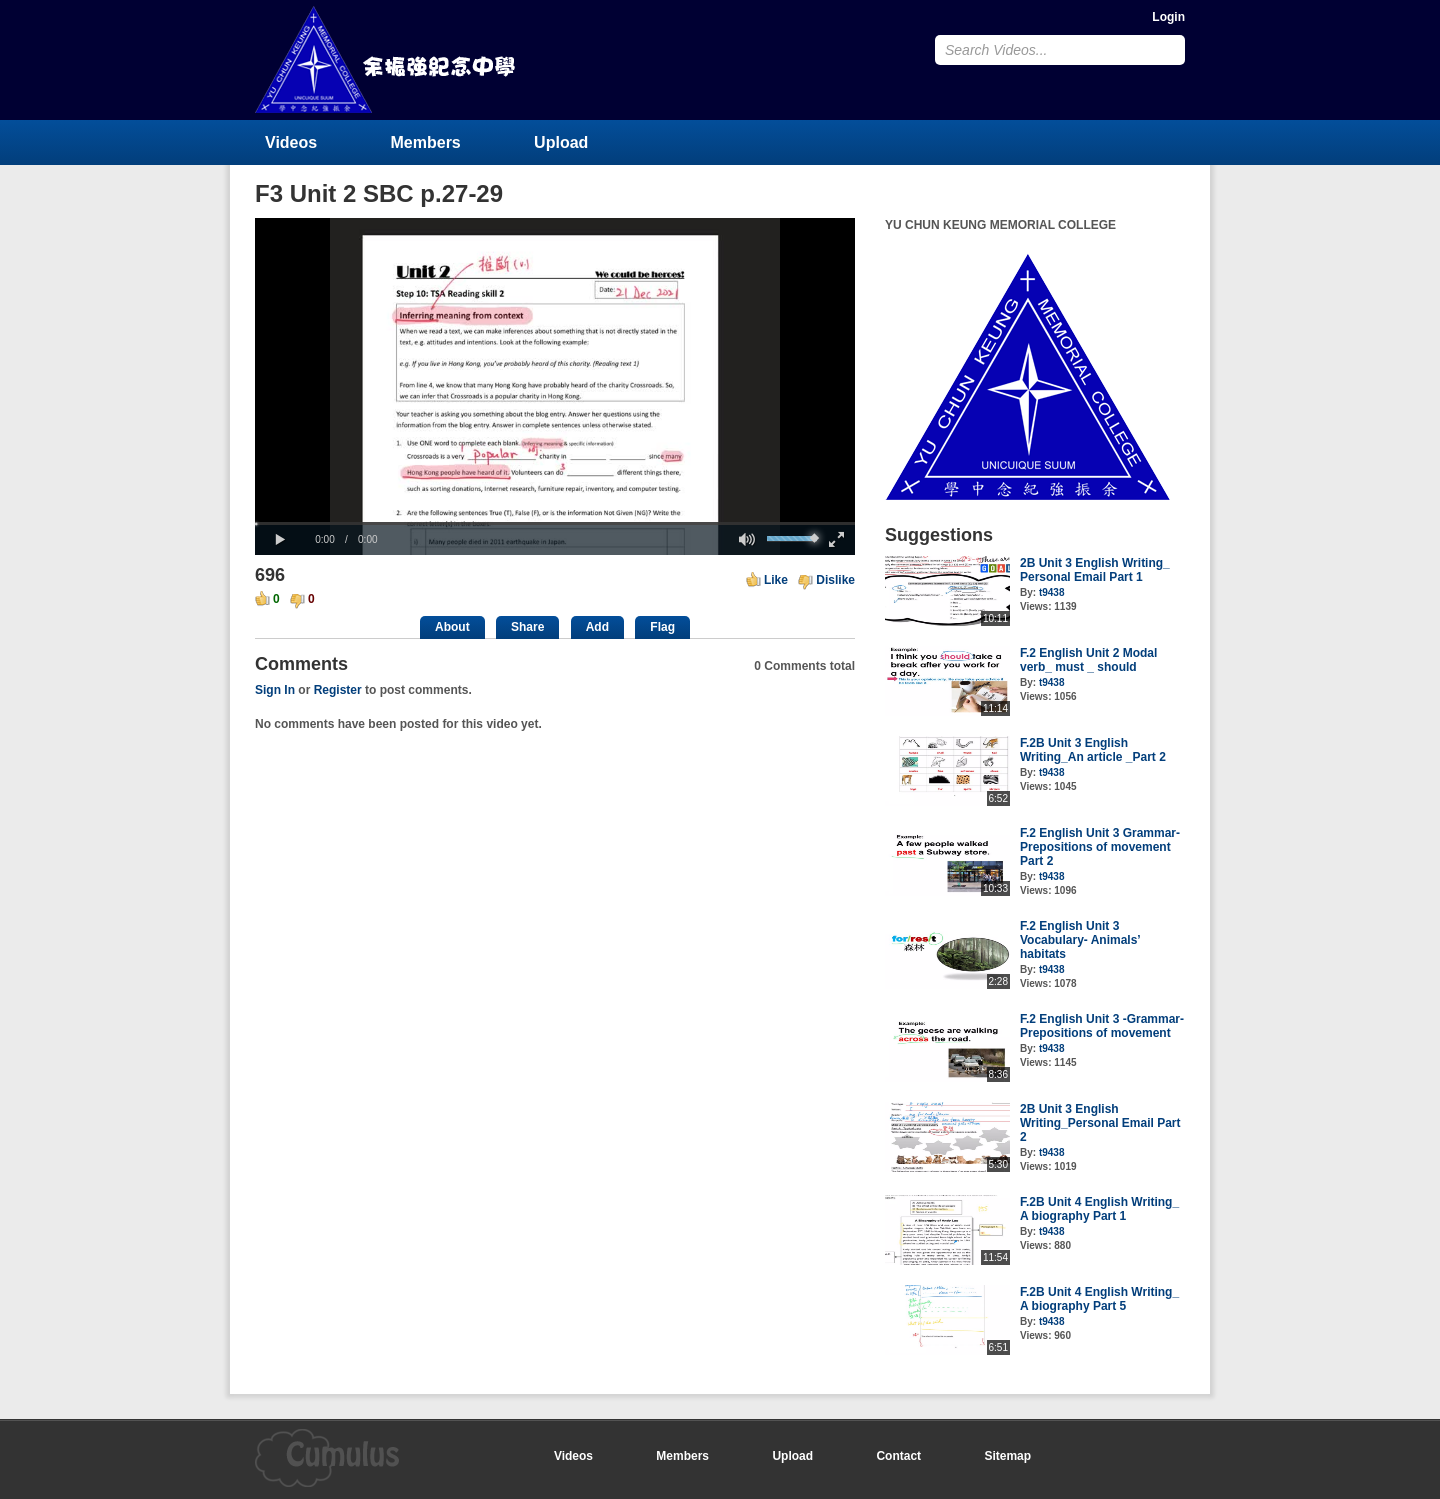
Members (426, 142)
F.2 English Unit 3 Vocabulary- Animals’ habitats (1080, 940)
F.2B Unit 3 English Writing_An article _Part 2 (1093, 750)
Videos (291, 142)
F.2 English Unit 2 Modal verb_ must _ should (1088, 660)
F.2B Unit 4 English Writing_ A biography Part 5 (1099, 1299)
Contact (898, 1456)
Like (776, 580)
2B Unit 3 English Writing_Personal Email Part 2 (1100, 1123)
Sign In (275, 690)
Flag (662, 627)
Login (1168, 17)
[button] (280, 540)
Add (597, 627)
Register (338, 690)
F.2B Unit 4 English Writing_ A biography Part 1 (1099, 1209)
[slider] (555, 523)
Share (527, 627)
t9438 (1052, 592)
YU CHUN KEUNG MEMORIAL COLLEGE (387, 59)
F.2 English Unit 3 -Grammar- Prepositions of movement (1102, 1026)
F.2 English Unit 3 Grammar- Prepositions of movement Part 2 (1100, 847)
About (452, 627)
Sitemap (1007, 1456)
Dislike (835, 580)
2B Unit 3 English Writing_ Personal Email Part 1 (1095, 570)
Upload (561, 142)
